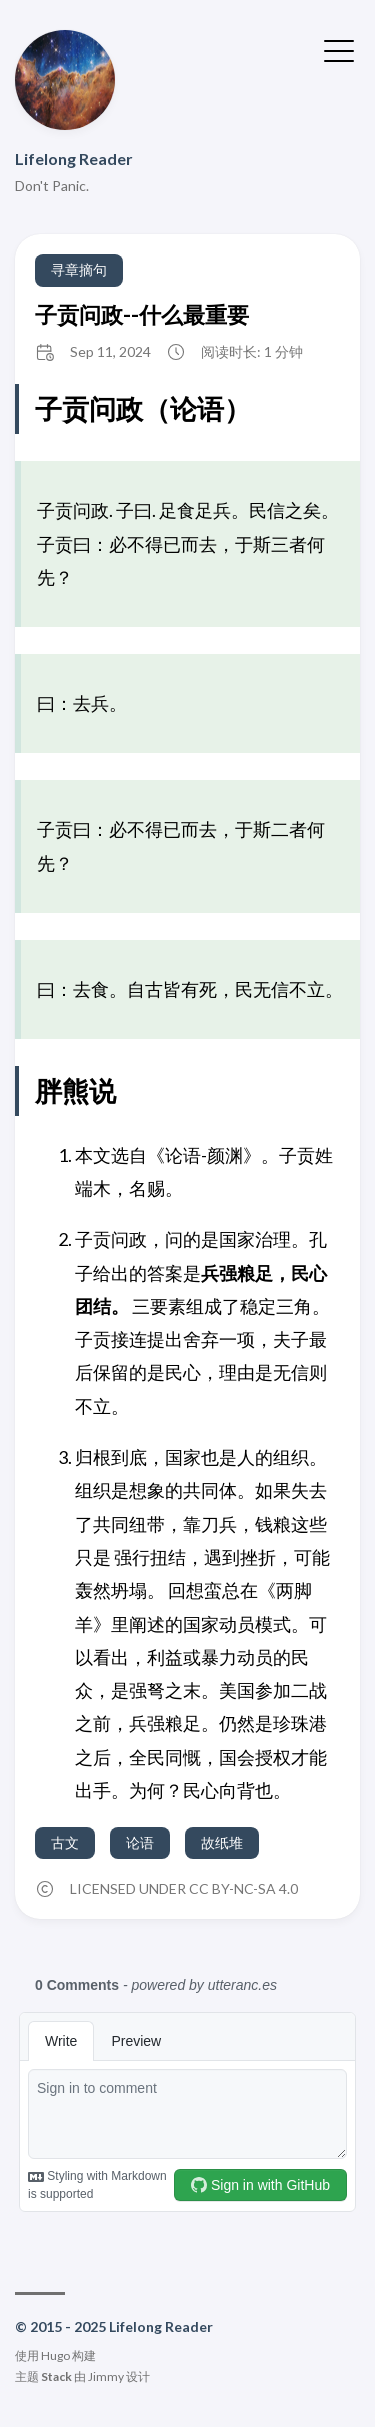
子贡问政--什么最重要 (142, 314)
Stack (56, 2376)
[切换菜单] (339, 49)
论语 (140, 1842)
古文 (65, 1842)
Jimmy (106, 2376)
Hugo (55, 2355)
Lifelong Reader (74, 158)
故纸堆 (222, 1842)
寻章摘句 (79, 269)
